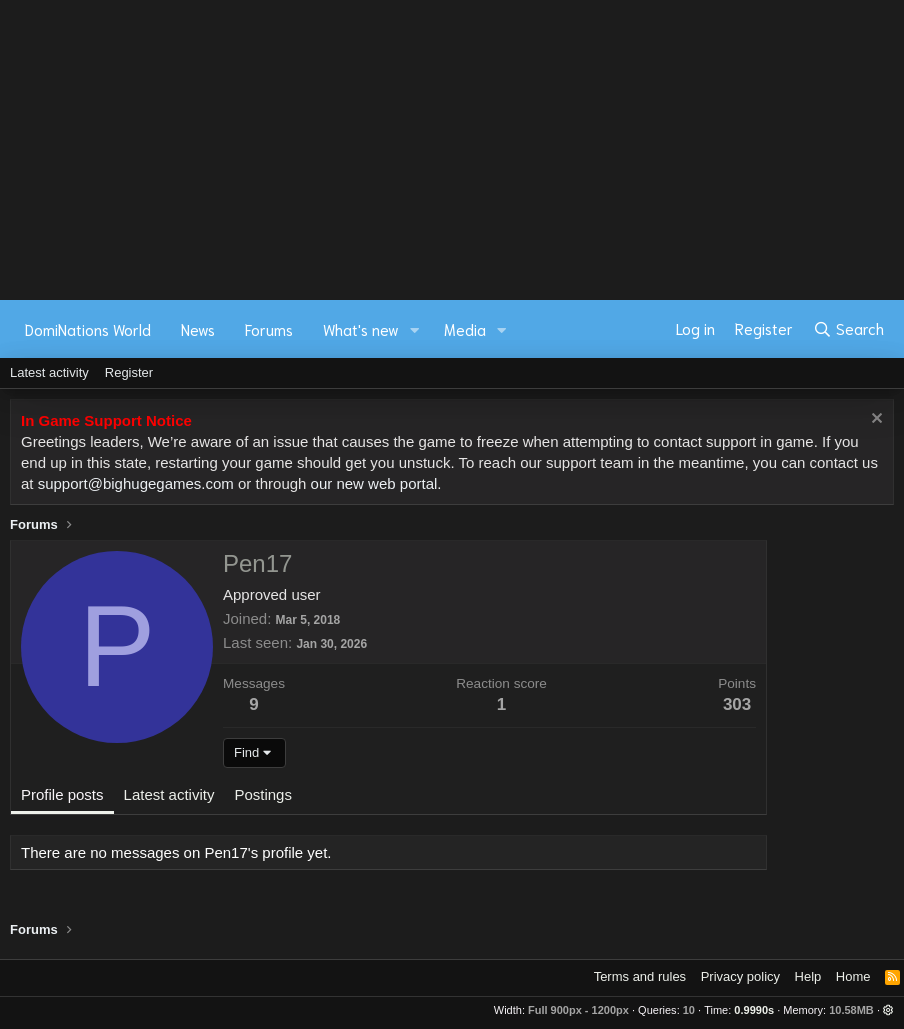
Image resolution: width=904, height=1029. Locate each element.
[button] (415, 329)
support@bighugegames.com (136, 483)
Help (808, 976)
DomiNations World (88, 329)
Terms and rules (640, 976)
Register (129, 372)
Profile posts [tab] (62, 794)
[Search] (848, 329)
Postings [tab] (263, 794)
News (198, 329)
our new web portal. (376, 483)
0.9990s (754, 1010)
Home (853, 976)
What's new (361, 329)
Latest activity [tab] (169, 794)
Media (465, 329)
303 (737, 704)
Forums (269, 329)
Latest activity (49, 372)
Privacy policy (740, 976)
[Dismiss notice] (874, 420)
